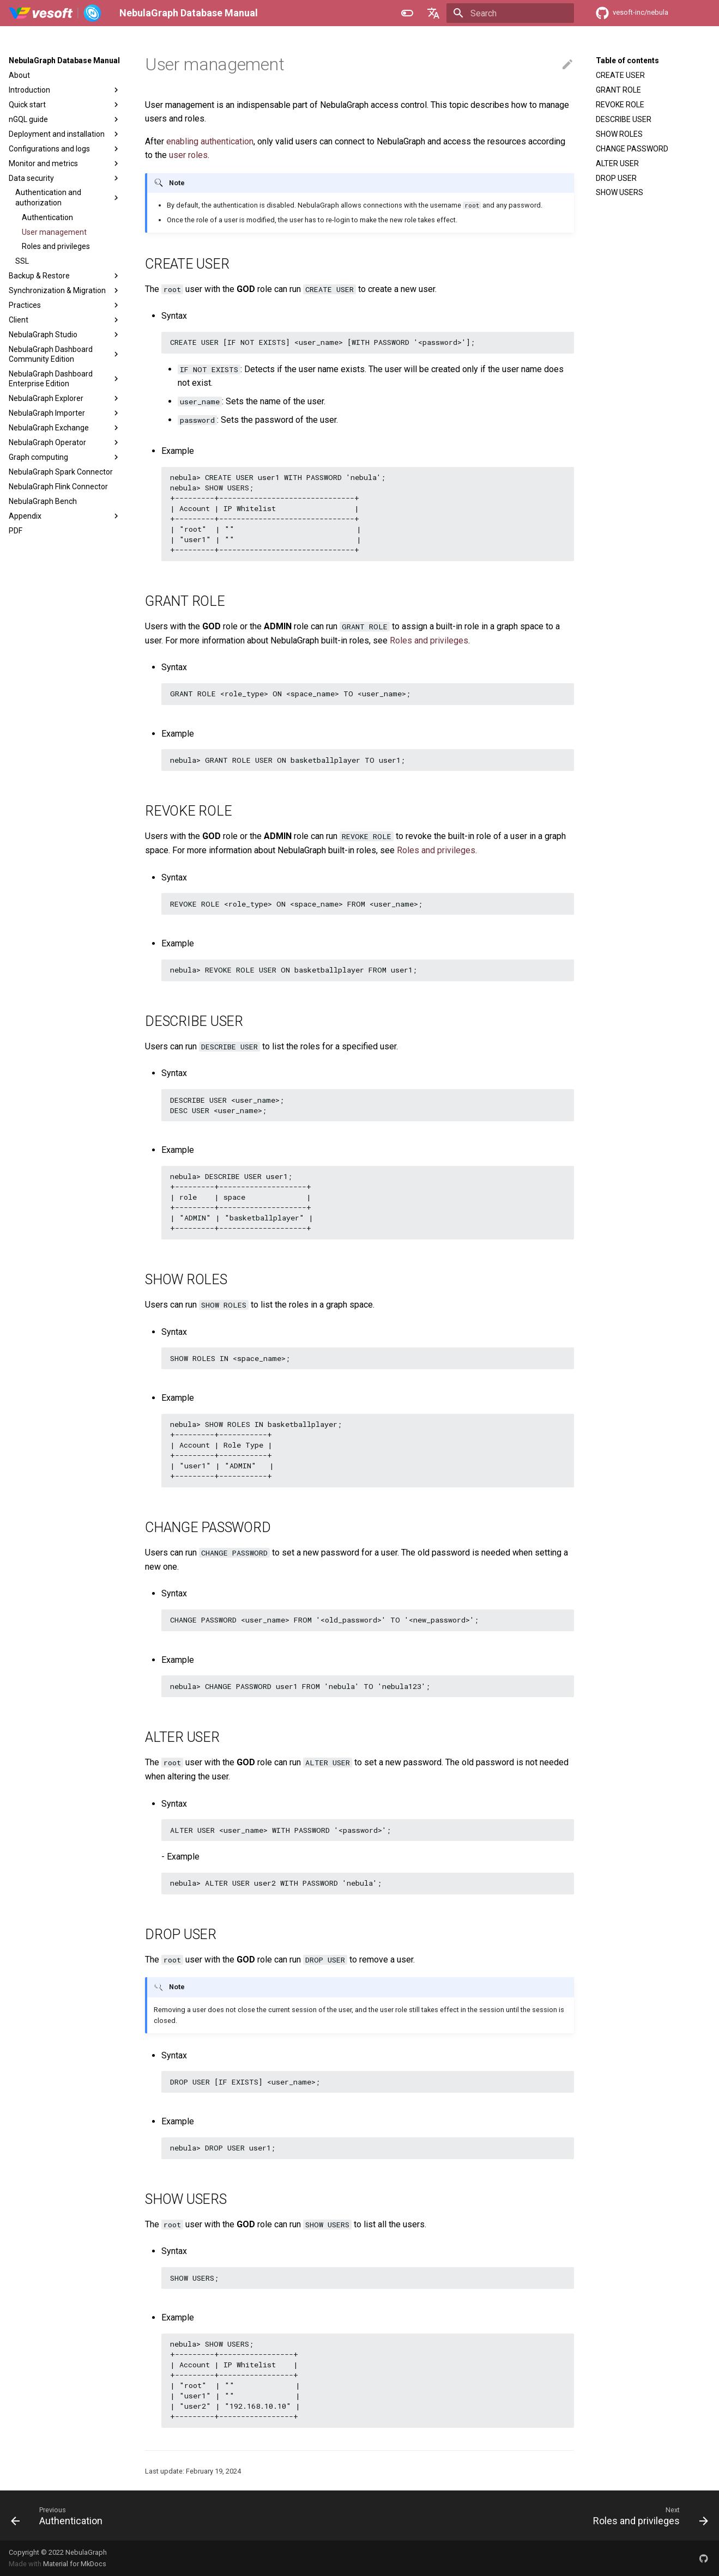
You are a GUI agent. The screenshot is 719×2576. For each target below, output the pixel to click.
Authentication (47, 217)
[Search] (510, 13)
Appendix (65, 516)
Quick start (65, 105)
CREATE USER (620, 75)
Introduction (65, 90)
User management (54, 232)
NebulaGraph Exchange (65, 428)
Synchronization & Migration (65, 290)
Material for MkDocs (74, 2564)
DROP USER (616, 178)
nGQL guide (65, 119)
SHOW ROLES (619, 134)
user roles (188, 155)
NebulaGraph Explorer (65, 398)
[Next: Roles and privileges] (647, 2515)
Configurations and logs (65, 149)
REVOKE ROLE (620, 104)
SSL (22, 261)
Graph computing (65, 457)
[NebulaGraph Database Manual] (55, 13)
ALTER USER (617, 163)
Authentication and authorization (68, 197)
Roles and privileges (56, 246)
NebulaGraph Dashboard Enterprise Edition (65, 378)
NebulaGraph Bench (43, 501)
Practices (65, 305)
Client (65, 320)
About (19, 75)
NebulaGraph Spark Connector (61, 471)
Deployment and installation (65, 134)
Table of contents (627, 60)
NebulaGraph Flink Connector (58, 486)
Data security (65, 178)
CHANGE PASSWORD (632, 148)
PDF (15, 530)
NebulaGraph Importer (65, 413)
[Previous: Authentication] (60, 2515)
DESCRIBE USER (623, 119)
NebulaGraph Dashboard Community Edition (65, 354)
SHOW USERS (619, 192)
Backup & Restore (65, 276)
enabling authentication (209, 141)
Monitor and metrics (65, 163)
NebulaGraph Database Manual (64, 60)
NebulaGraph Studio (65, 334)
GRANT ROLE (618, 90)
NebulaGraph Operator (65, 442)
